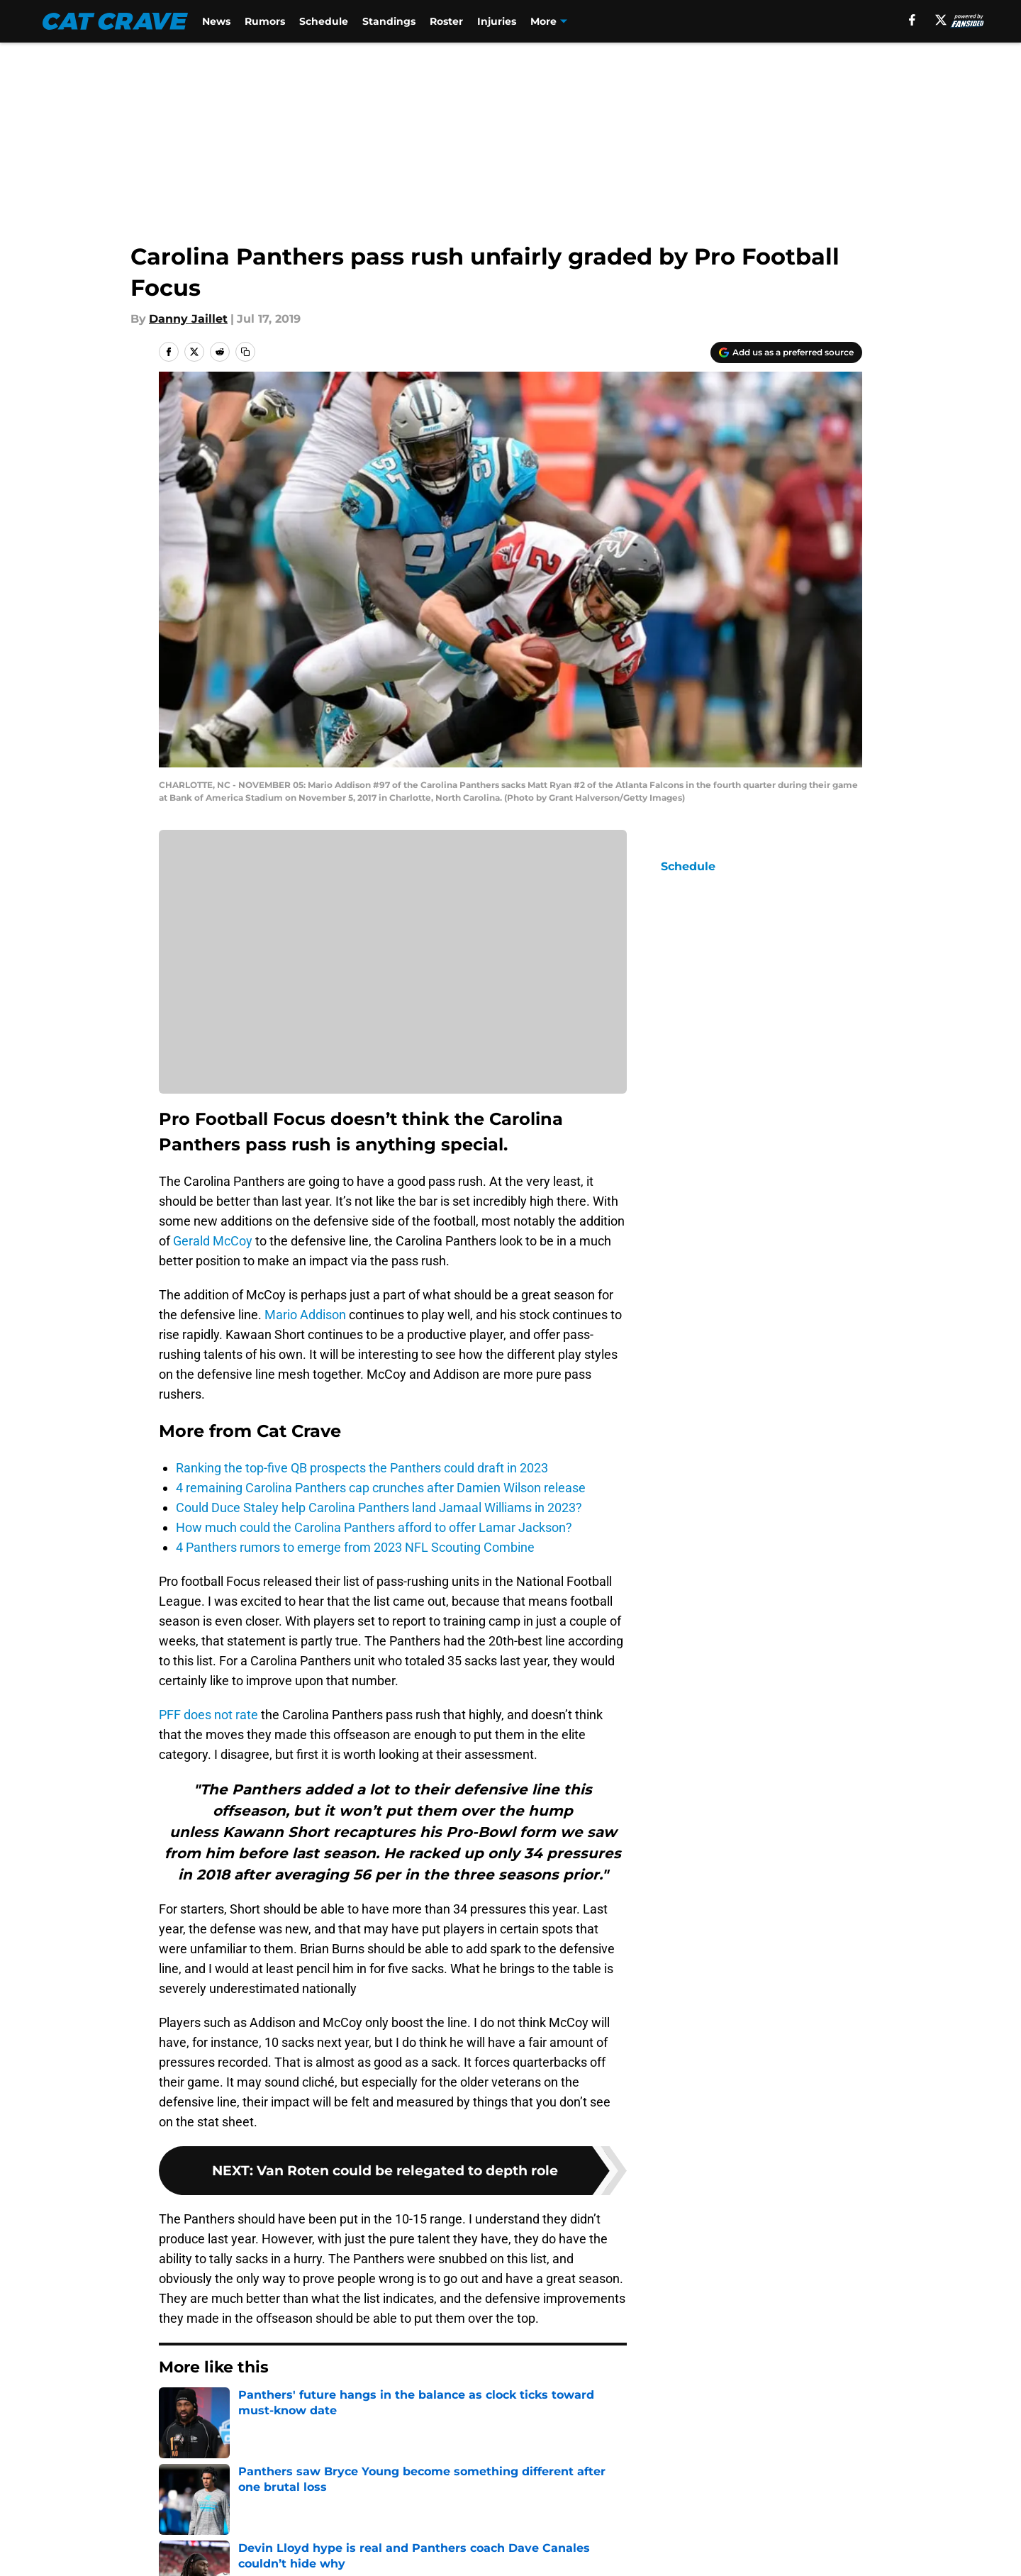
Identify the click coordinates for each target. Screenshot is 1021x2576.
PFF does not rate (208, 1714)
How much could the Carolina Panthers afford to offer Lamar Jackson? (374, 1527)
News (217, 21)
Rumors (265, 21)
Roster (447, 21)
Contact (523, 2509)
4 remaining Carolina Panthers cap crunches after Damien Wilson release (381, 1487)
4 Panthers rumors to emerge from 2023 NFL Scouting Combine (355, 1547)
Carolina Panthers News (267, 2410)
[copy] (245, 352)
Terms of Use (672, 2535)
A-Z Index (527, 2562)
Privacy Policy (539, 2535)
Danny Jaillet (188, 319)
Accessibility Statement (377, 2562)
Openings (337, 2509)
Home (174, 2410)
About (177, 2509)
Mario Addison (305, 1314)
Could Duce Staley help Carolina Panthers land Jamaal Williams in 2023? (379, 1507)
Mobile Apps (821, 2509)
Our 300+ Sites (676, 2509)
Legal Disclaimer (207, 2562)
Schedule (324, 21)
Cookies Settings (682, 2562)
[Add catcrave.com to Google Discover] (786, 352)
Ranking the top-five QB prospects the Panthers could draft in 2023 (362, 1467)
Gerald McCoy (212, 1240)
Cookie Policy (823, 2535)
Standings (389, 21)
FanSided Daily (202, 2535)
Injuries (497, 21)
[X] (940, 20)
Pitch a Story (346, 2535)
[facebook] (912, 20)
